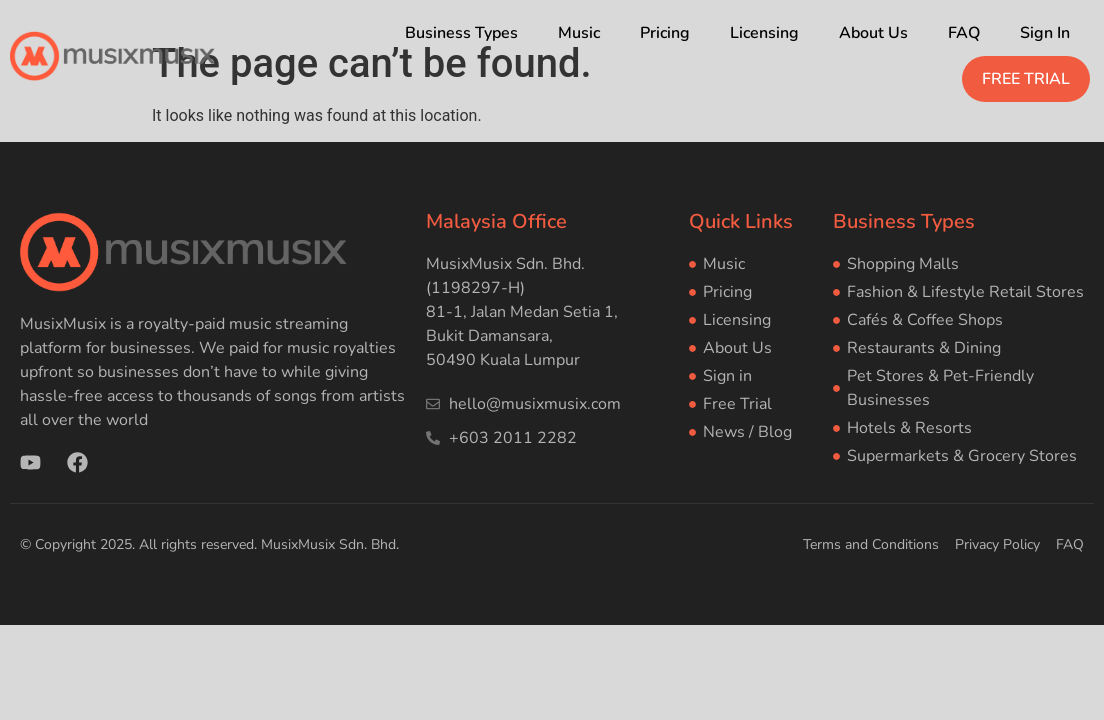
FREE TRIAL (1026, 79)
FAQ (964, 33)
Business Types (461, 33)
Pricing (665, 33)
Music (579, 33)
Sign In (1045, 33)
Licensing (764, 33)
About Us (873, 33)
